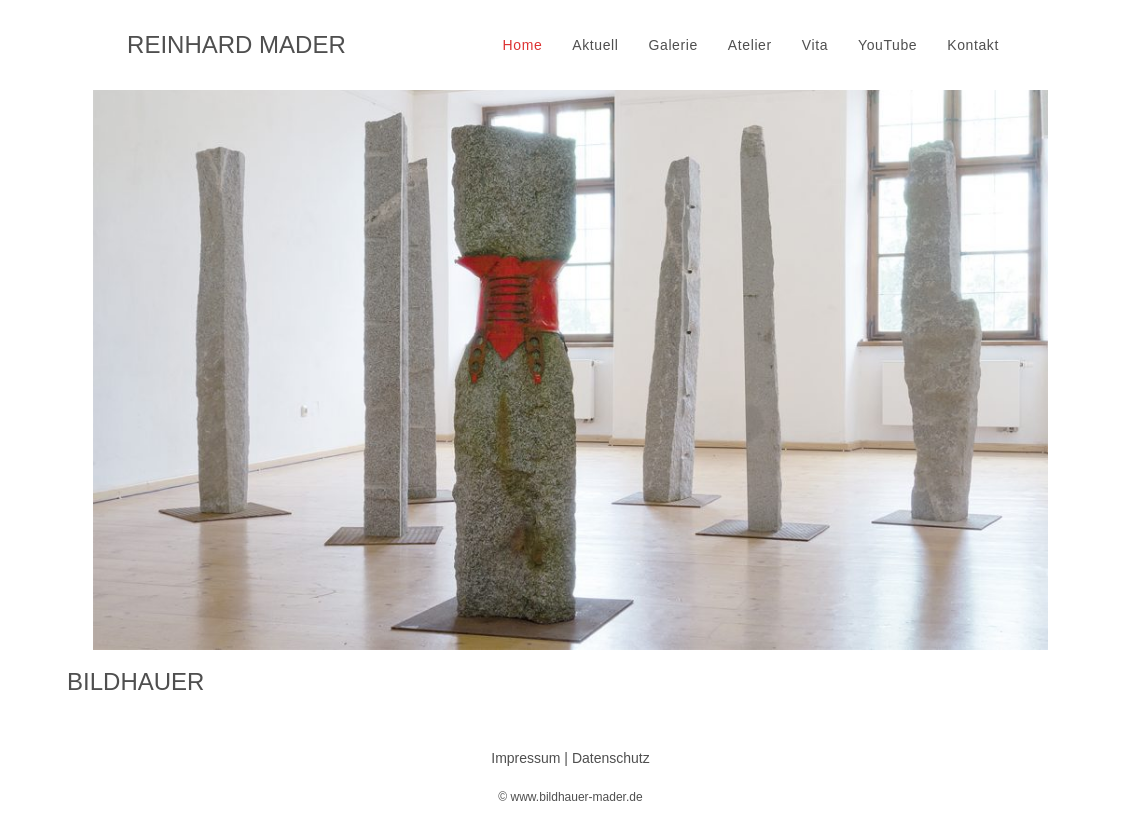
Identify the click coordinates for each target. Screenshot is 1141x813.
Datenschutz (611, 758)
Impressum (525, 758)
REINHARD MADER (236, 44)
